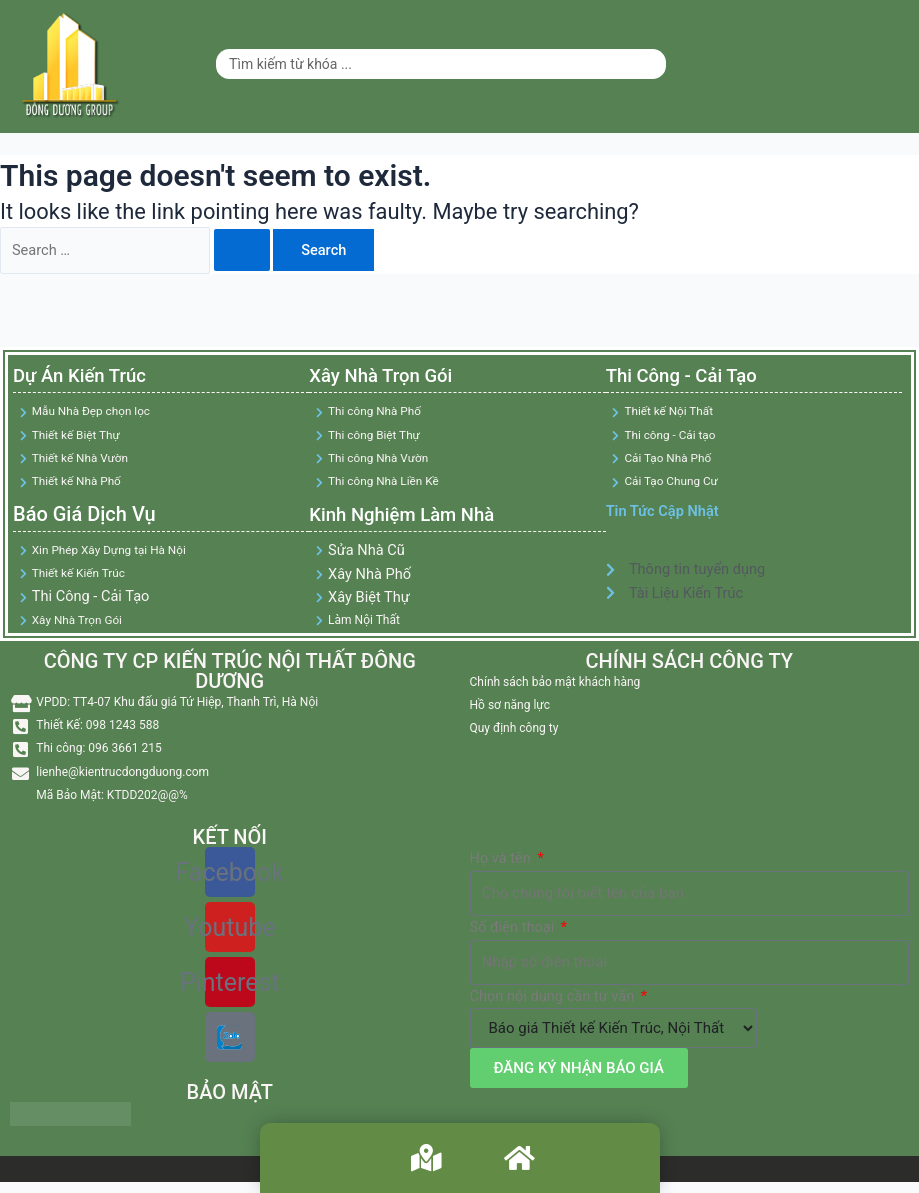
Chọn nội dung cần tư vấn (554, 999)
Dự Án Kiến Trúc (87, 377)
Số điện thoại (514, 930)
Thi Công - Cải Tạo (686, 377)
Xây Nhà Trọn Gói (387, 377)
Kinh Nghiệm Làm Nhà (410, 515)
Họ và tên (502, 861)
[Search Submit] (242, 250)
